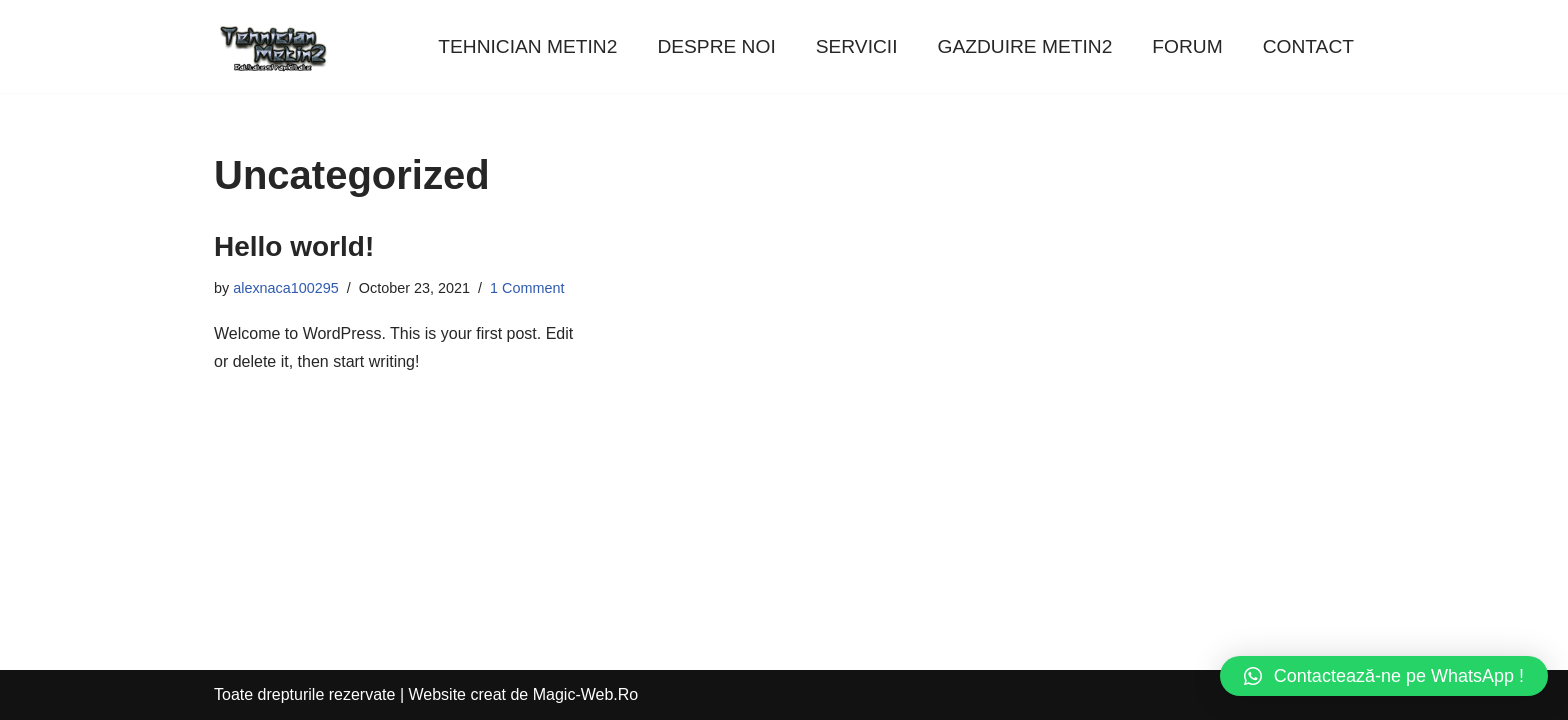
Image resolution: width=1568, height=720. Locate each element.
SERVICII (857, 46)
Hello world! (294, 246)
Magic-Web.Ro (586, 694)
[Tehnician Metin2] (274, 46)
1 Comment (527, 288)
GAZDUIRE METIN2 (1025, 46)
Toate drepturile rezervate (304, 694)
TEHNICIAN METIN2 (527, 46)
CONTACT (1308, 46)
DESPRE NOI (716, 46)
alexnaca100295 (286, 288)
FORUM (1187, 46)
